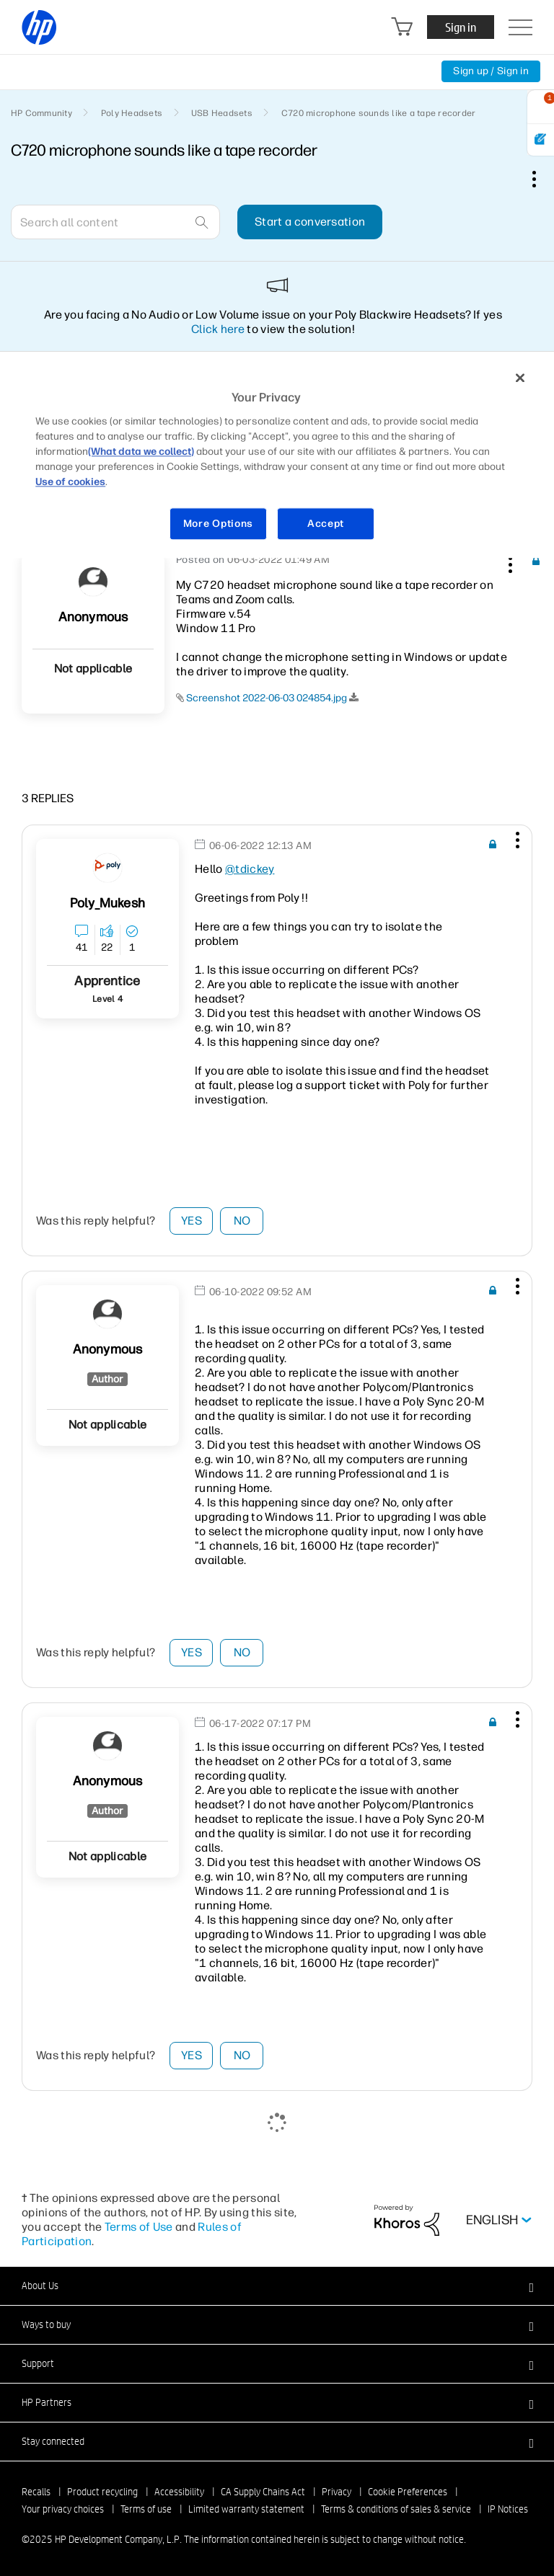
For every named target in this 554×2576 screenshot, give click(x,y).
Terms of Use (139, 2227)
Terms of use (146, 2508)
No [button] (242, 1220)
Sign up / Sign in (491, 71)
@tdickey (250, 869)
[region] (277, 459)
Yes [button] (191, 1220)
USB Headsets (221, 113)
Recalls (36, 2491)
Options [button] (541, 179)
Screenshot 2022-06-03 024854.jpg (266, 698)
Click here (218, 329)
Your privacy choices (63, 2508)
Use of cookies (70, 482)
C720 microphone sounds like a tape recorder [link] (378, 113)
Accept (325, 524)
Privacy (336, 2491)
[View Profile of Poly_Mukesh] (107, 903)
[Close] (520, 378)
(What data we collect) (141, 451)
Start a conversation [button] (310, 221)
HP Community (41, 113)
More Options (218, 524)
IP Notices (508, 2508)
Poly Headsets (131, 113)
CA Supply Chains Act (263, 2491)
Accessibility (179, 2491)
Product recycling (102, 2491)
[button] (508, 562)
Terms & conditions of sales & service (396, 2508)
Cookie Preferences (407, 2491)
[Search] (115, 222)
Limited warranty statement (246, 2508)
